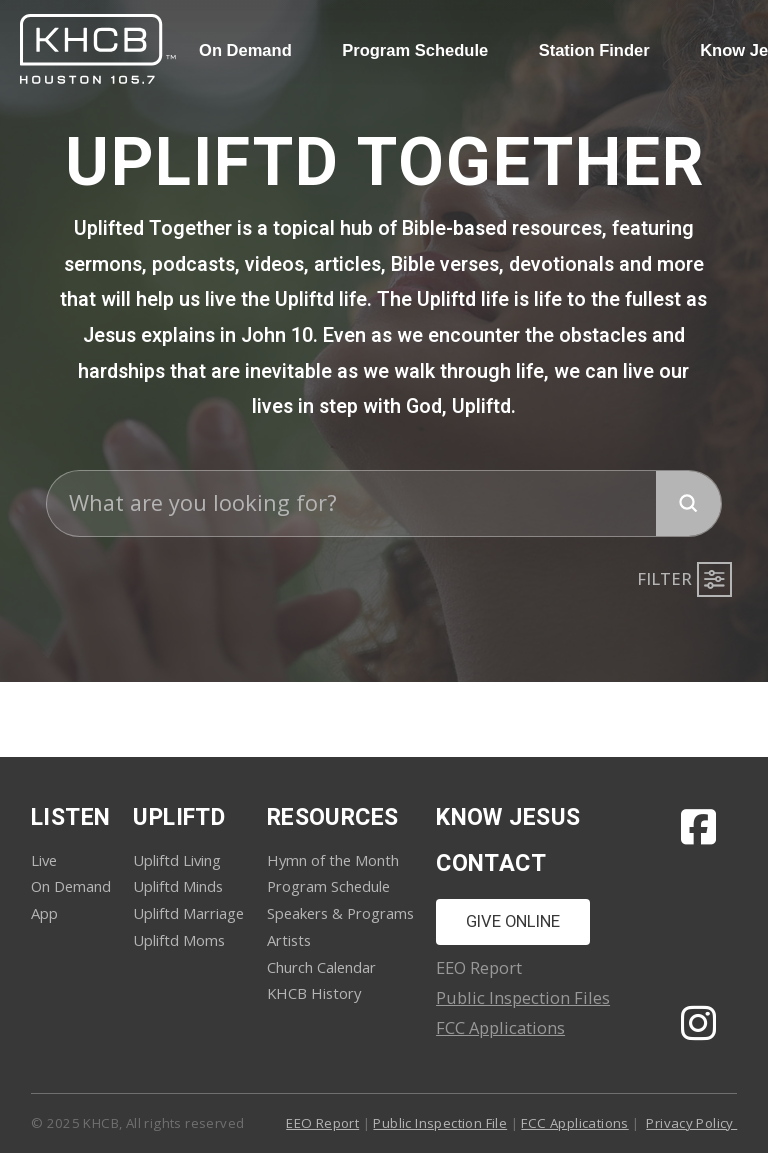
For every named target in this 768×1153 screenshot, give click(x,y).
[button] (682, 579)
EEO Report (322, 1123)
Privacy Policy (691, 1123)
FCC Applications (500, 1027)
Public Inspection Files (523, 997)
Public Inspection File (440, 1123)
